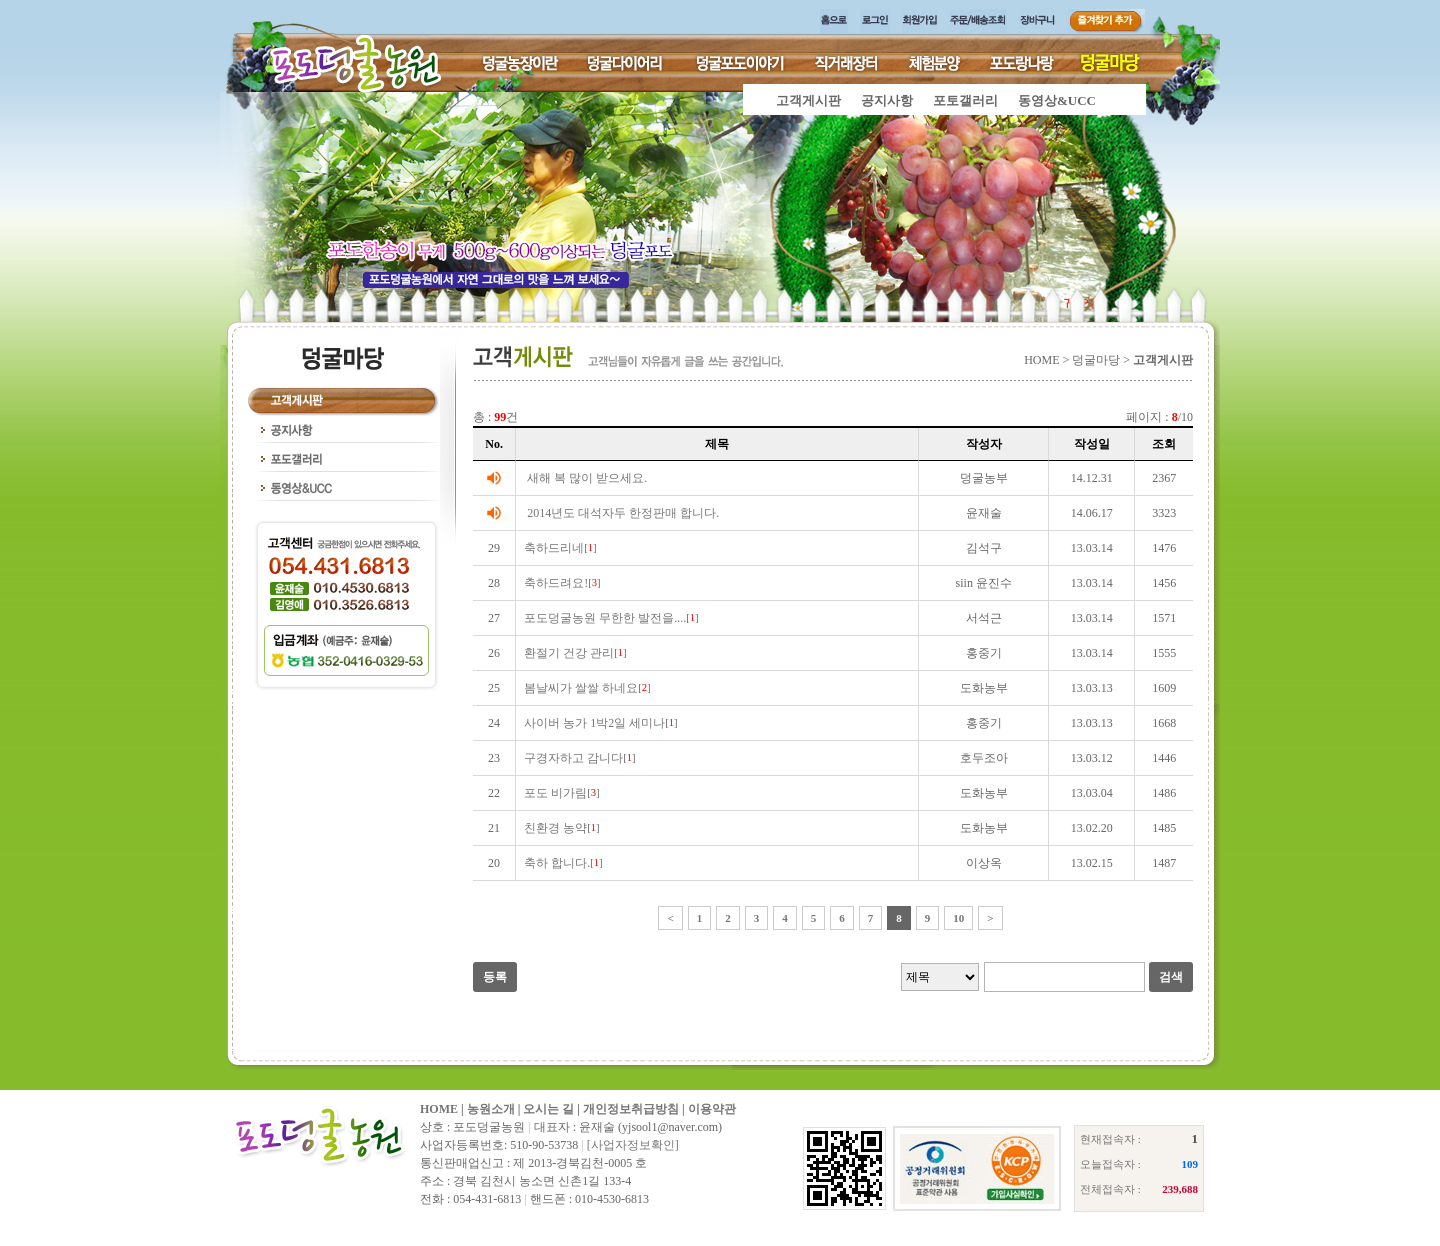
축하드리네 (554, 548)
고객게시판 (808, 100)
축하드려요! (556, 583)
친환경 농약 (555, 828)
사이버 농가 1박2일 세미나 (594, 723)
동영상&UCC (1057, 100)
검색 (1171, 977)
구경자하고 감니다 (573, 758)
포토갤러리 (965, 100)
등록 (495, 977)
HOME (439, 1109)
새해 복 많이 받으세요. (587, 478)
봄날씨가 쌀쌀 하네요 (581, 688)
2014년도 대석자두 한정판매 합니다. (623, 513)
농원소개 (491, 1109)
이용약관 (712, 1109)
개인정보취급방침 (631, 1109)
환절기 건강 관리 (569, 653)
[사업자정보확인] (633, 1145)
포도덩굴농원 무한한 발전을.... (605, 618)
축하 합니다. (557, 863)
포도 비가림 (555, 793)
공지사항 (887, 100)
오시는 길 (548, 1109)
